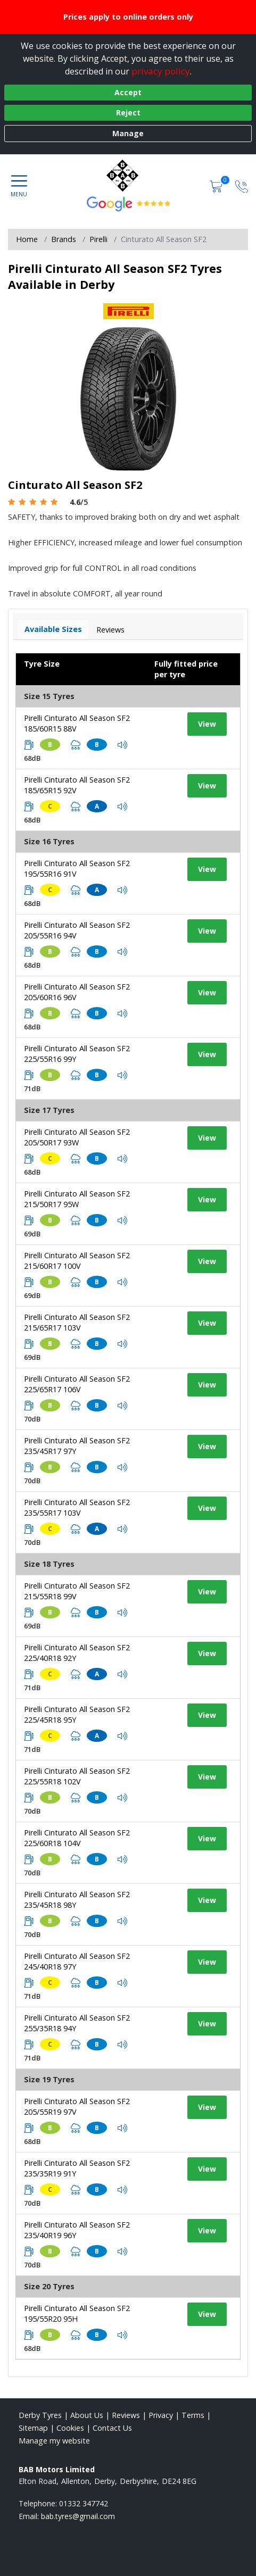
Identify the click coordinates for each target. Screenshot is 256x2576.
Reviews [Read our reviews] (126, 2415)
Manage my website (54, 2441)
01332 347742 (83, 2503)
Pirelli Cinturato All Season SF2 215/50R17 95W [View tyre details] (77, 1199)
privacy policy (160, 71)
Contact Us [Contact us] (112, 2428)
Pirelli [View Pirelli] (98, 239)
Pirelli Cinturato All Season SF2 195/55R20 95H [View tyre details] (77, 2313)
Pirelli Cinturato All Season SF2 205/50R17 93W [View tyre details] (77, 1137)
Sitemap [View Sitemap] (33, 2428)
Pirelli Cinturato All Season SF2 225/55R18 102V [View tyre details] (77, 1776)
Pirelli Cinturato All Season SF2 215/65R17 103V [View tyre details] (77, 1322)
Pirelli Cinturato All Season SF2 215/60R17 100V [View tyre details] (77, 1260)
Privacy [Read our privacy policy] (160, 2415)
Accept (128, 92)
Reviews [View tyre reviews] (110, 630)
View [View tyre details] (207, 724)
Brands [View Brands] (63, 239)
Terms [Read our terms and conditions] (192, 2415)
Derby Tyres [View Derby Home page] (40, 2415)
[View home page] (128, 176)
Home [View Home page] (27, 239)
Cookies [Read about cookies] (70, 2428)
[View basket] (217, 186)
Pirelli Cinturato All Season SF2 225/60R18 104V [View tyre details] (77, 1837)
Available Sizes (53, 629)
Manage (128, 133)
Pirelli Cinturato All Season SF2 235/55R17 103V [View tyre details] (77, 1507)
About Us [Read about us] (86, 2415)
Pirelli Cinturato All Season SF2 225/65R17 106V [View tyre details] (77, 1384)
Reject (128, 112)
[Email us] (78, 2516)
